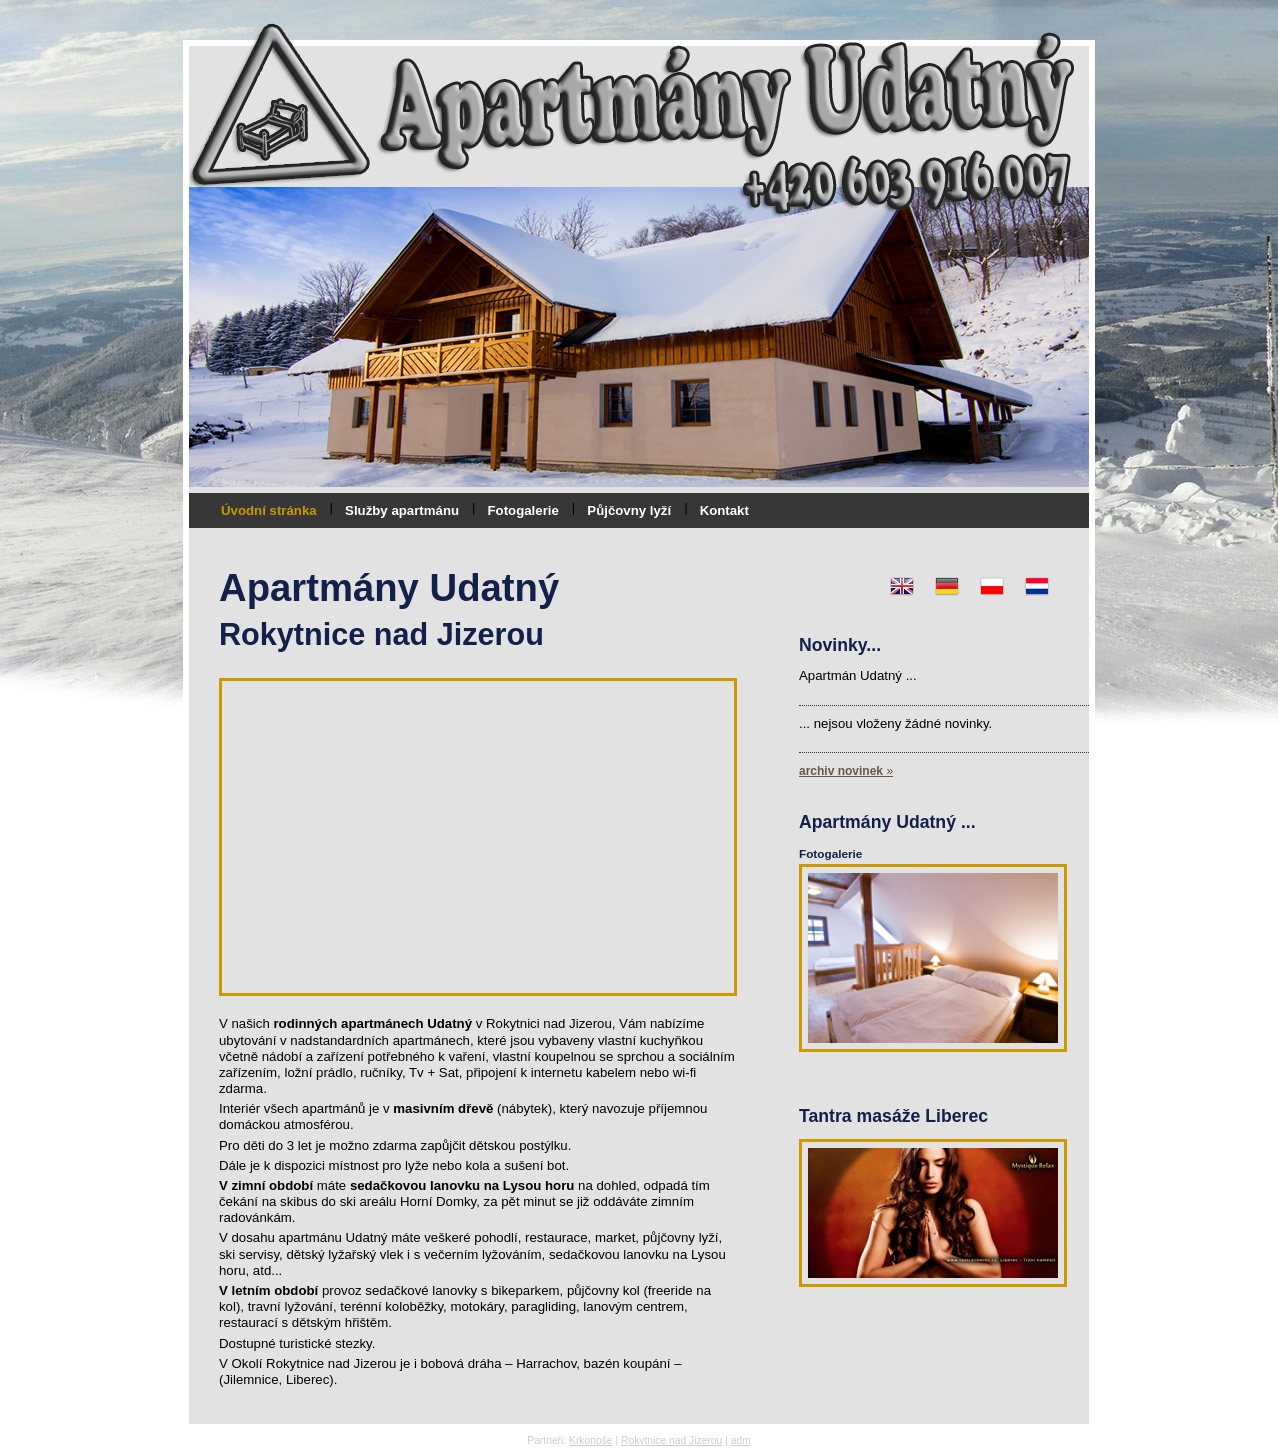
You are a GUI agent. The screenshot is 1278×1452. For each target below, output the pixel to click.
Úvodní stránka (269, 510)
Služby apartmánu (402, 510)
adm (741, 1440)
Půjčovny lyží (629, 510)
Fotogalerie (523, 510)
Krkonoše (591, 1440)
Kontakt (724, 510)
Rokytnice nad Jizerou (671, 1440)
